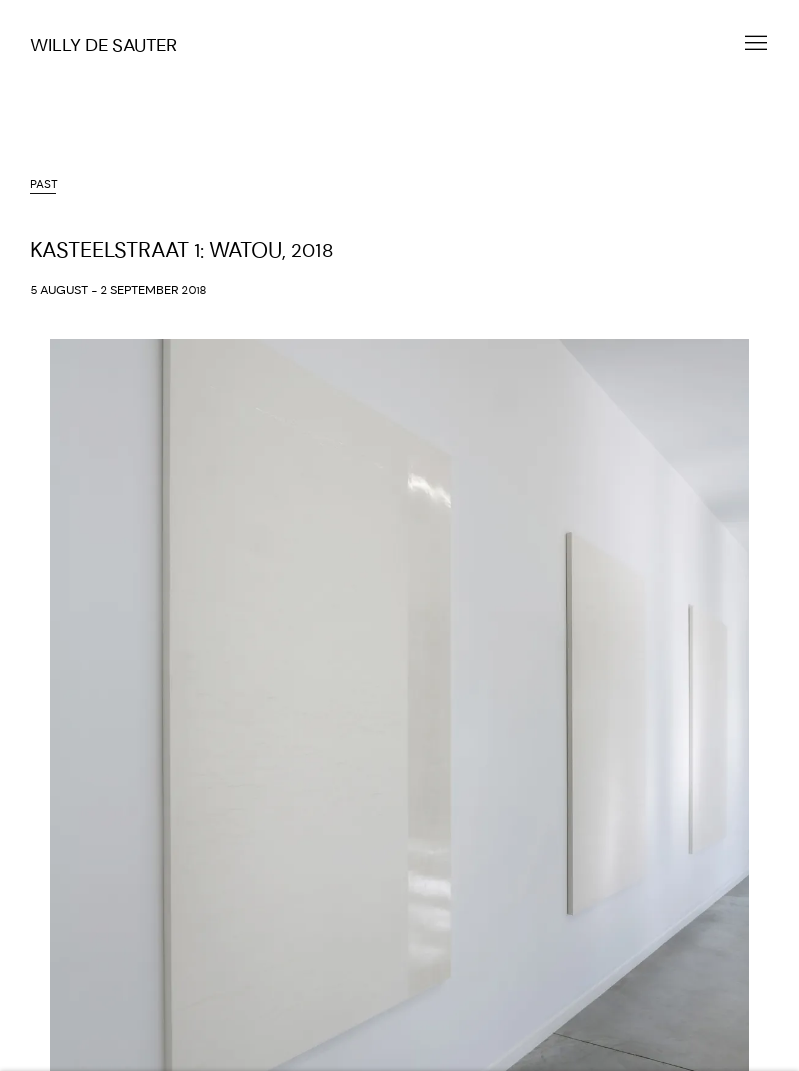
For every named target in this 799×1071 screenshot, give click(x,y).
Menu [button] (754, 44)
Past (43, 185)
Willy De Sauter (103, 45)
